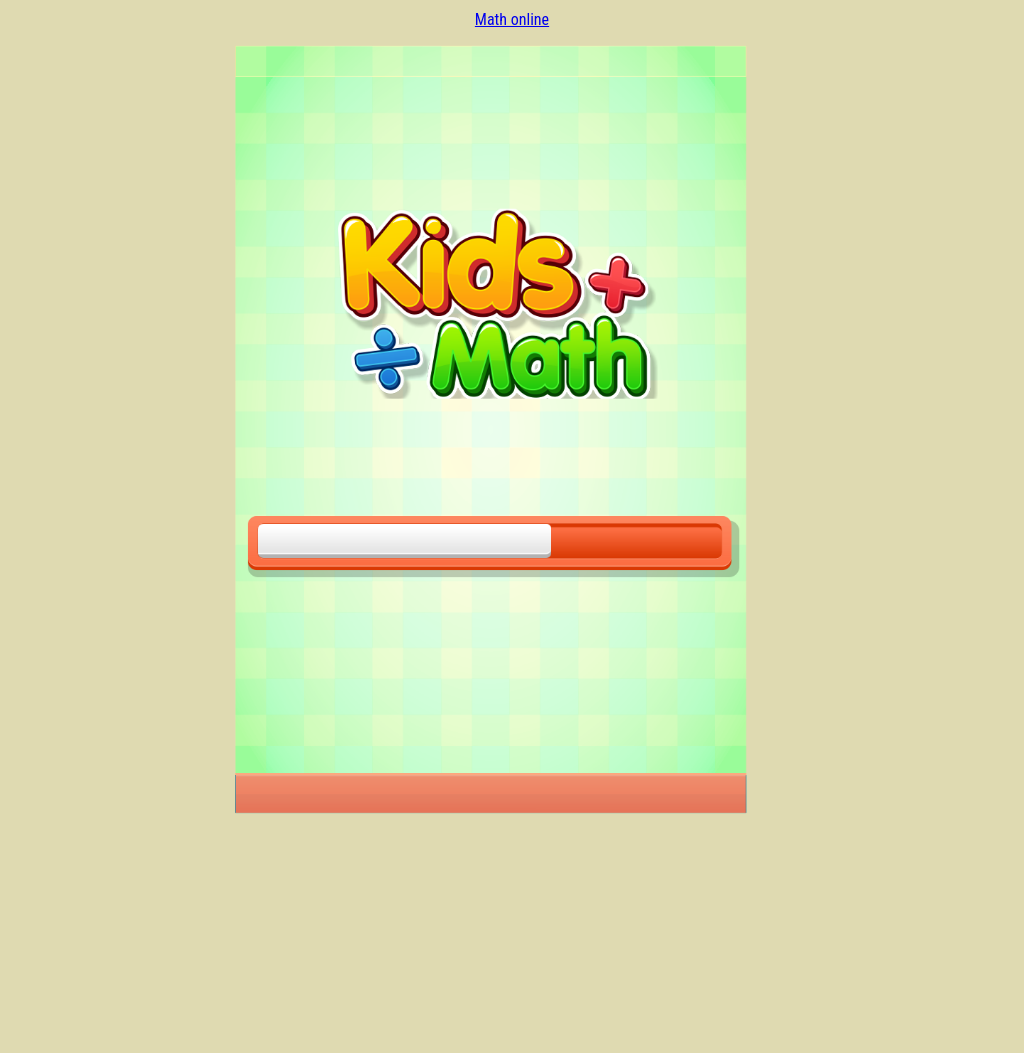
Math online (512, 19)
